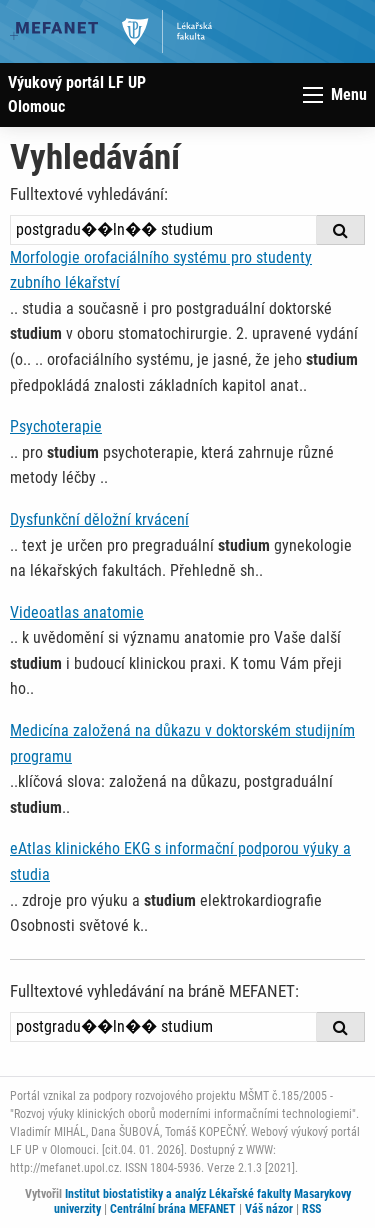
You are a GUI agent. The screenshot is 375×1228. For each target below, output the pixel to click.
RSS (311, 1209)
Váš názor (269, 1209)
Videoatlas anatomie (77, 612)
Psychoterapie (56, 426)
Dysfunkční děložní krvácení (99, 519)
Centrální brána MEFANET (173, 1209)
